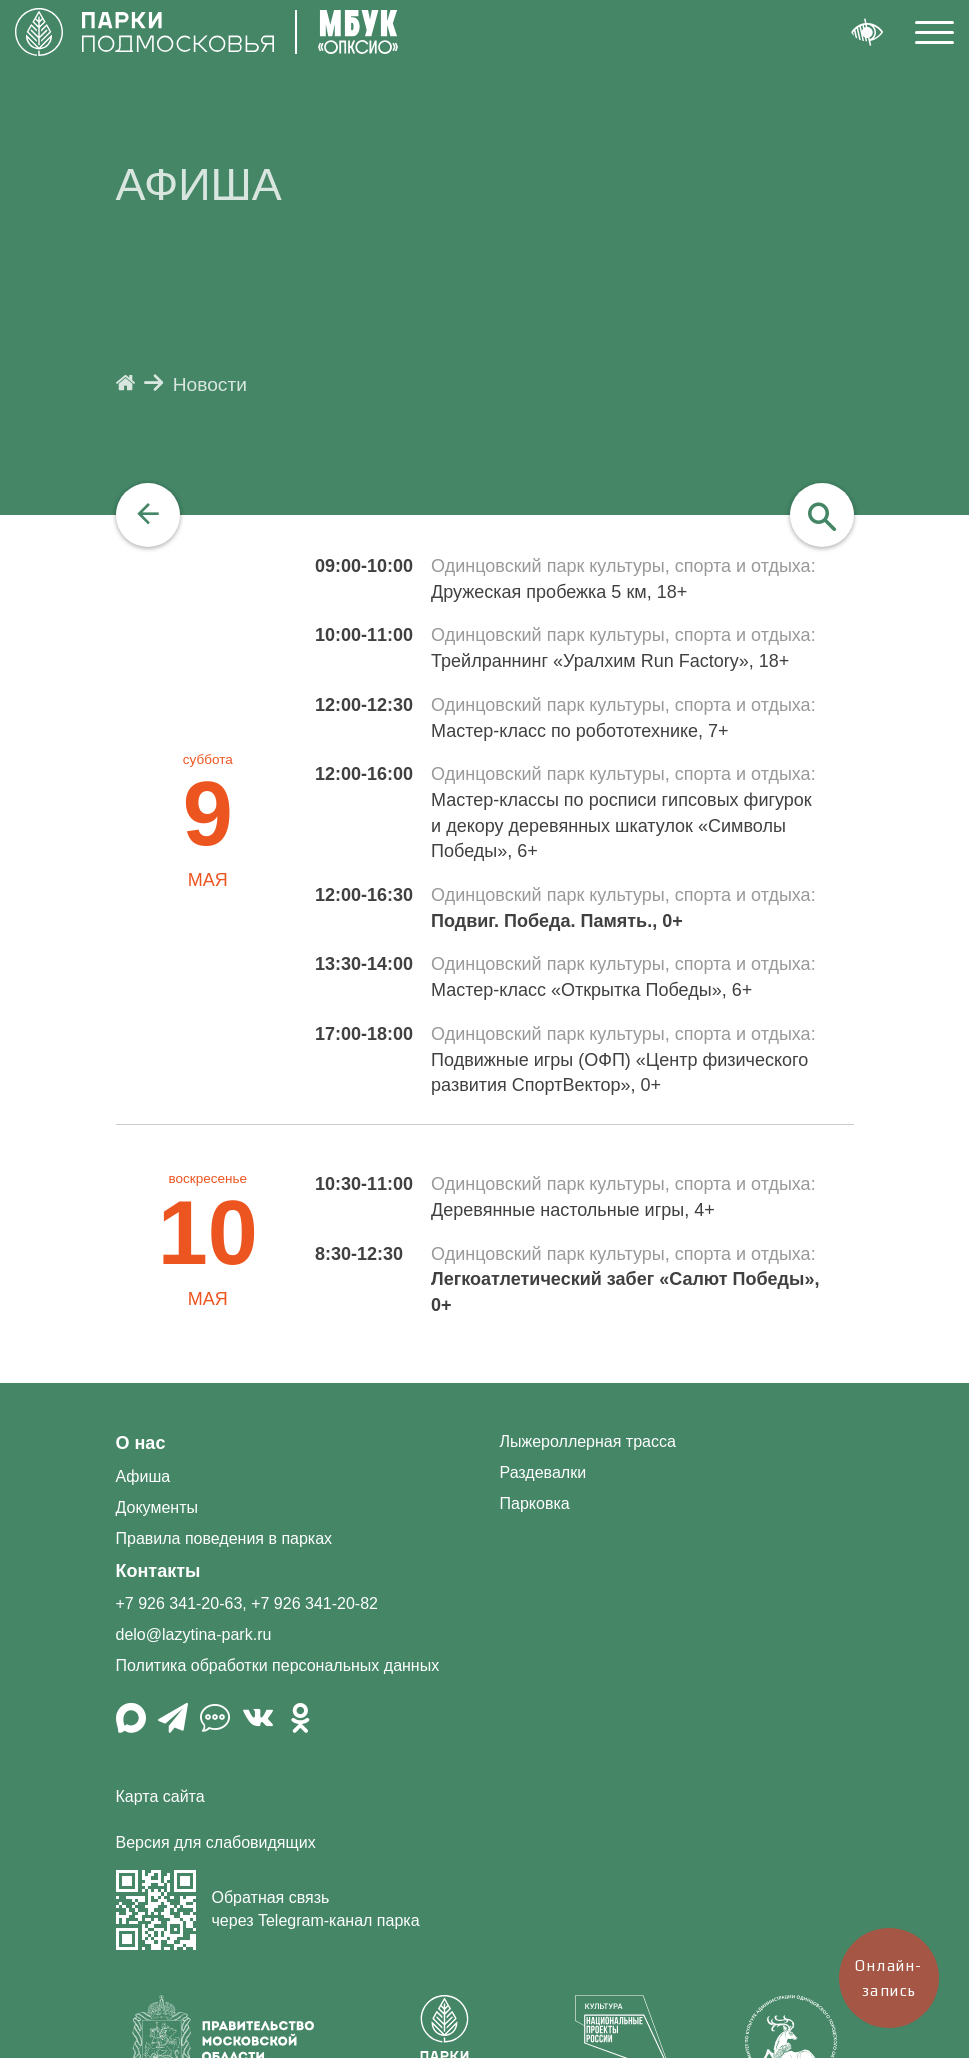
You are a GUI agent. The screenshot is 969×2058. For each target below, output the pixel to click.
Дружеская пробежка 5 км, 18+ (559, 592)
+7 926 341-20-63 (179, 1603)
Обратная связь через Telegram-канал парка (268, 1910)
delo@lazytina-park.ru (194, 1634)
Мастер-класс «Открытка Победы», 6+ (591, 990)
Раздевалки (543, 1472)
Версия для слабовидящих (216, 1842)
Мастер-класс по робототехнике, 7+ (579, 731)
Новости (210, 384)
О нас (141, 1443)
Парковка (535, 1503)
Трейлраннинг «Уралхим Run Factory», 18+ (610, 661)
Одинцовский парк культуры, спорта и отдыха (621, 566)
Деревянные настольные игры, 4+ (573, 1210)
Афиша (143, 1476)
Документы (157, 1507)
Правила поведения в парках (224, 1538)
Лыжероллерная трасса (588, 1441)
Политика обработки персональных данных (278, 1665)
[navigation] (148, 515)
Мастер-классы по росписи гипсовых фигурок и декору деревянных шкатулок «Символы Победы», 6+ (621, 825)
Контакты (158, 1571)
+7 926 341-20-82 (314, 1603)
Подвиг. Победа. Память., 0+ (557, 921)
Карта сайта (160, 1796)
